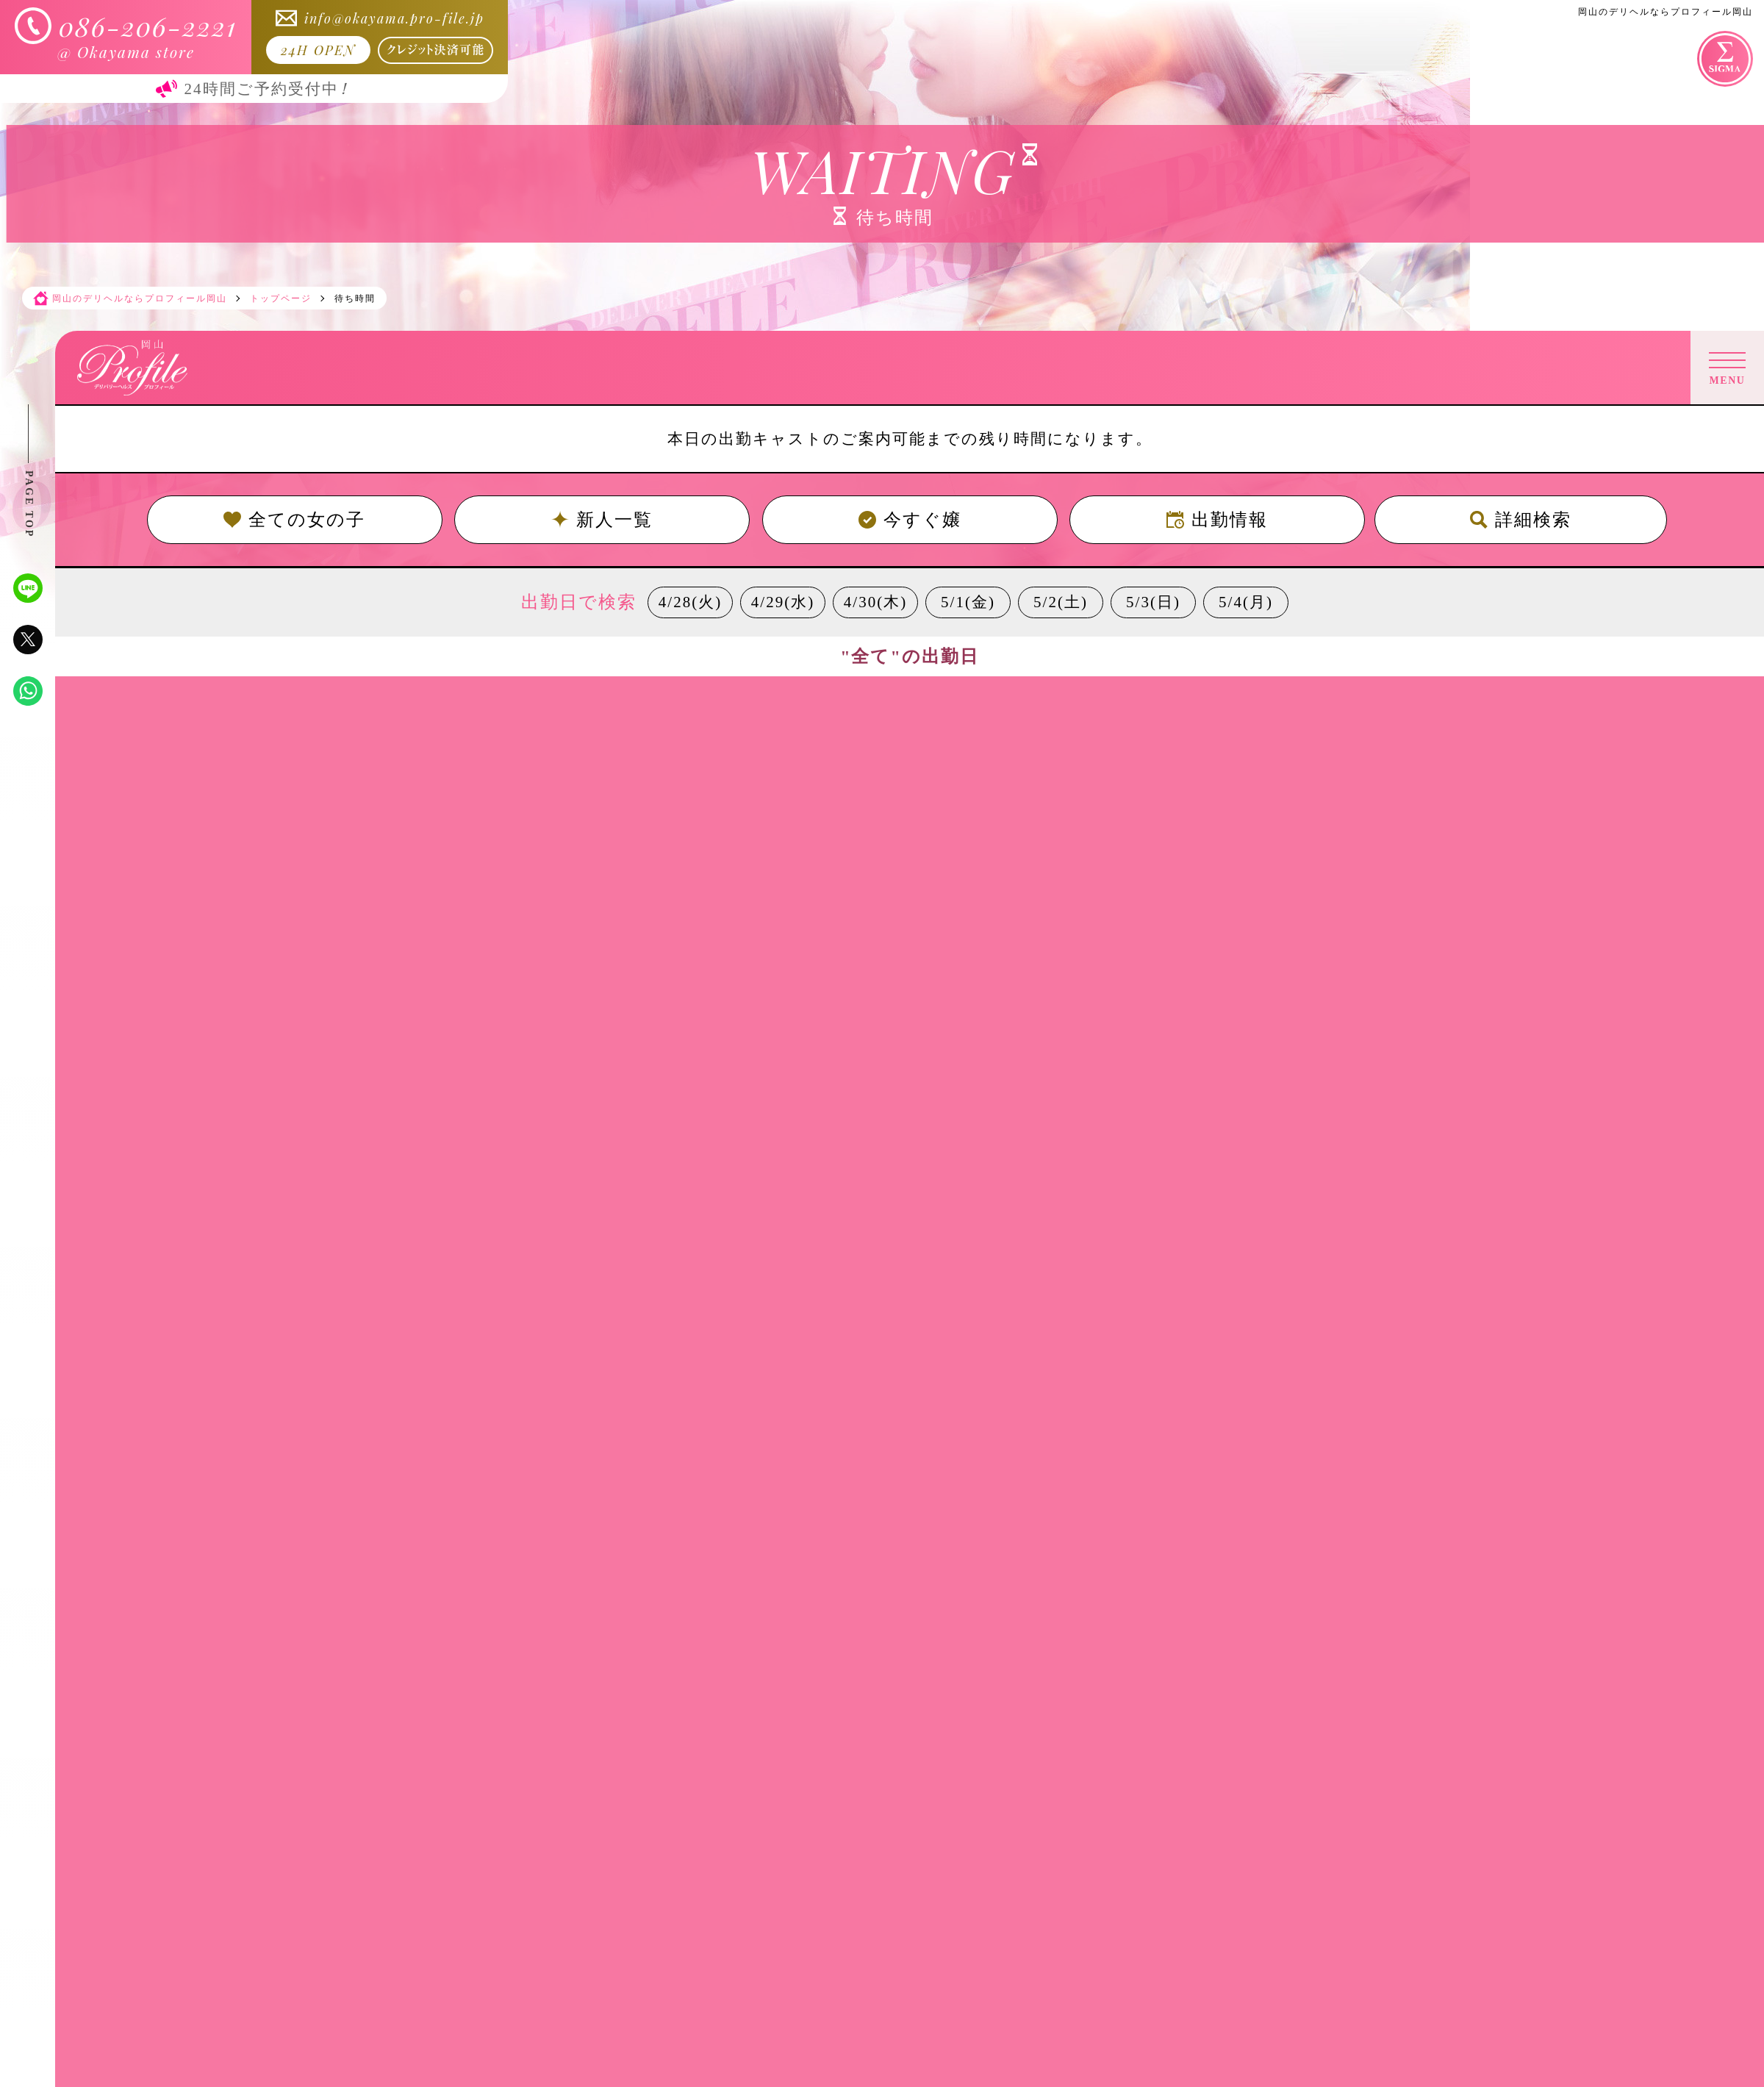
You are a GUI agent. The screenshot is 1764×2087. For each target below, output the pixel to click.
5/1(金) (968, 602)
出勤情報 (1217, 519)
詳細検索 (1520, 519)
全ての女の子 (294, 519)
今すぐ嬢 (909, 519)
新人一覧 (602, 519)
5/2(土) (1060, 602)
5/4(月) (1246, 602)
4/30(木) (875, 602)
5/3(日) (1153, 602)
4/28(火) (690, 602)
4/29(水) (782, 602)
